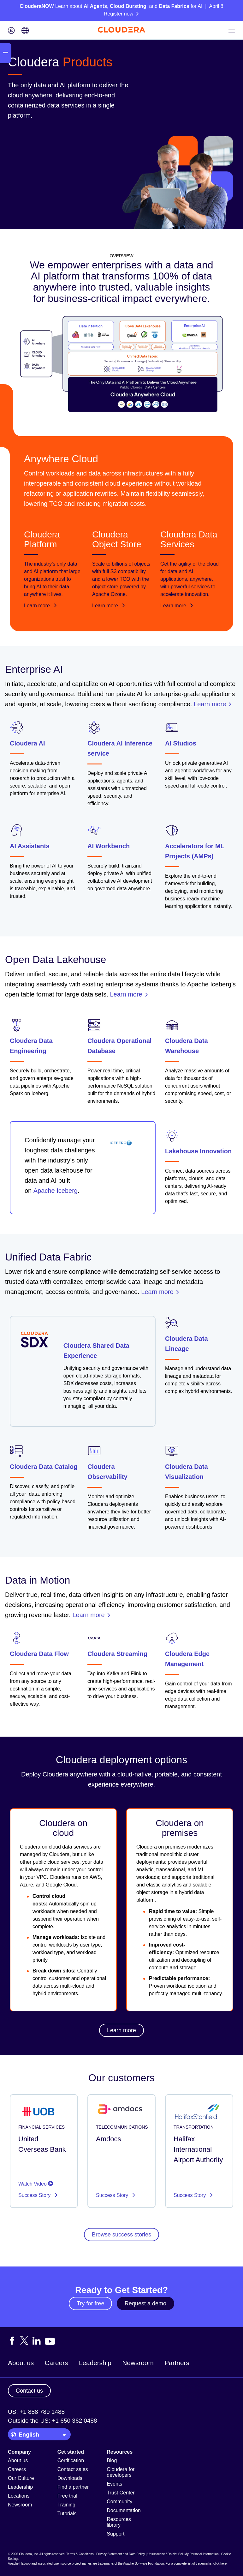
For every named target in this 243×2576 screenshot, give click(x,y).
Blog (112, 2460)
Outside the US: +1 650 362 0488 (52, 2420)
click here (220, 2563)
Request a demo (145, 2303)
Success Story (35, 2195)
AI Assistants (30, 846)
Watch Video (35, 2184)
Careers (56, 2362)
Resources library (119, 2522)
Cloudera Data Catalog (43, 1466)
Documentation (124, 2510)
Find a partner (73, 2487)
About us (21, 2362)
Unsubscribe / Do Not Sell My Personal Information (183, 2554)
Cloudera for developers (120, 2472)
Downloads (69, 2478)
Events (114, 2484)
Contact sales (72, 2469)
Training (66, 2504)
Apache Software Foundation (143, 2563)
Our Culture (21, 2478)
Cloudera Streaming (117, 1653)
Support (115, 2533)
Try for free (90, 2303)
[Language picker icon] (25, 31)
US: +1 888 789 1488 (36, 2411)
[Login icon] (11, 31)
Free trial (67, 2496)
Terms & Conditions (80, 2554)
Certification (70, 2460)
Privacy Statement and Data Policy (120, 2554)
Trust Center (120, 2492)
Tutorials (67, 2513)
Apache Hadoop (19, 2563)
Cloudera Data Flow (39, 1653)
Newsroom (137, 2362)
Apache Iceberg (55, 1190)
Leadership (95, 2362)
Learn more (40, 605)
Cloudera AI (27, 743)
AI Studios (180, 743)
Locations (19, 2496)
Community (119, 2501)
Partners (176, 2362)
